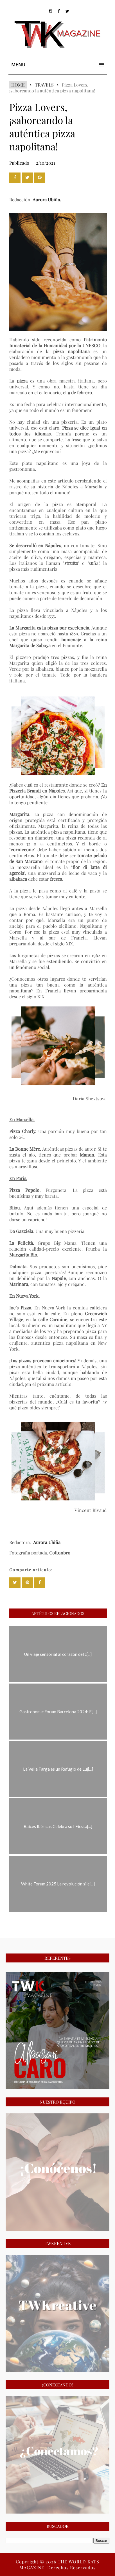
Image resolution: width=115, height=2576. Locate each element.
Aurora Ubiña (46, 199)
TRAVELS (44, 85)
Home (18, 85)
